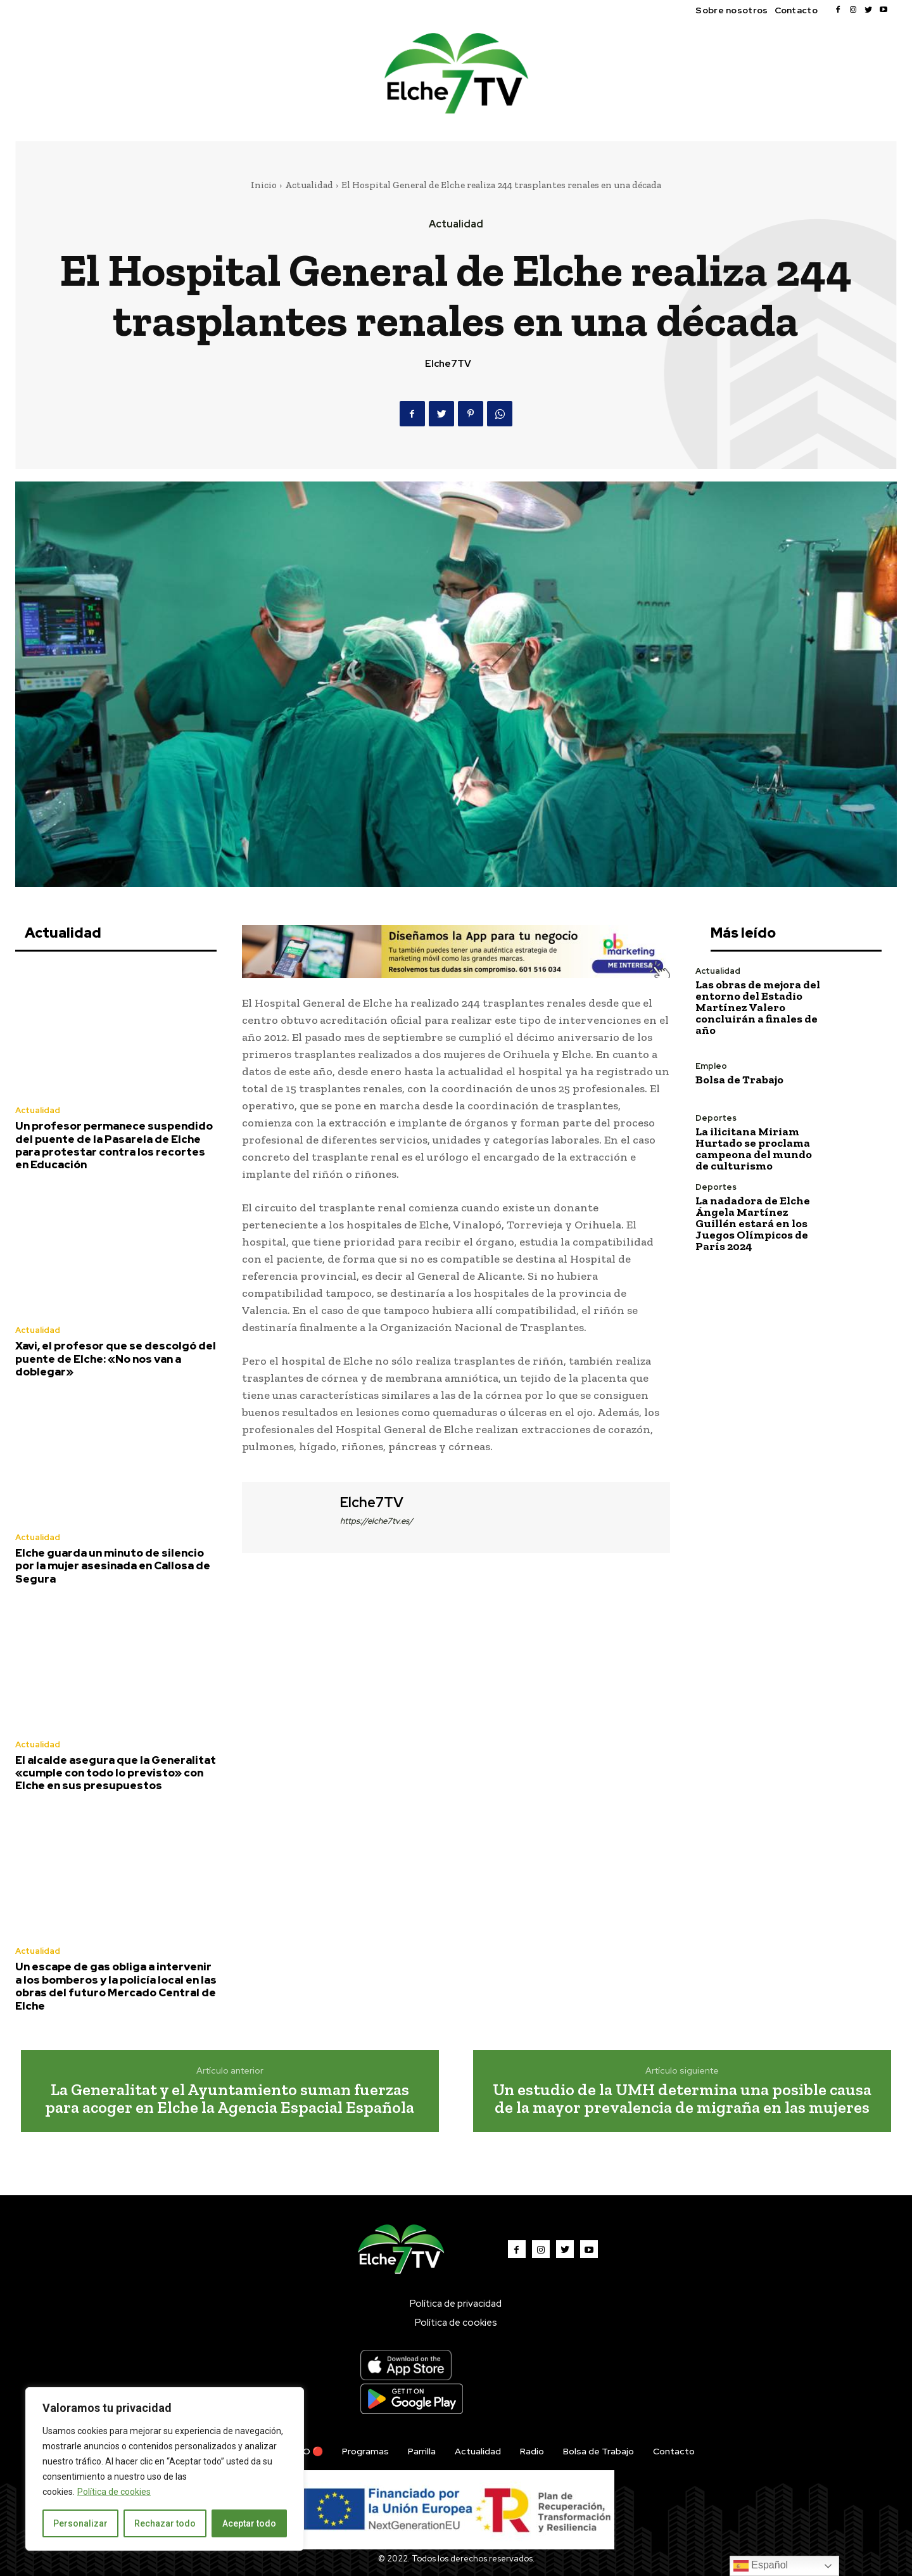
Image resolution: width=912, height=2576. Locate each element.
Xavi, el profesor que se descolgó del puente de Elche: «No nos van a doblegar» (115, 1359)
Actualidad (309, 185)
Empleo (711, 1066)
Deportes (716, 1118)
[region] (164, 2469)
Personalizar (80, 2523)
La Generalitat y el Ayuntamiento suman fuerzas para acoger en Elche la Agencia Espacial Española (229, 2098)
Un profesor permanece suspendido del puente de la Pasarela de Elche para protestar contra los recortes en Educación (114, 1145)
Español (760, 2565)
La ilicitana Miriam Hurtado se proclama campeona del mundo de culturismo (753, 1149)
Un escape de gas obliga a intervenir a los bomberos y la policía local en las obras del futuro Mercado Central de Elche (116, 1986)
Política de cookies (114, 2492)
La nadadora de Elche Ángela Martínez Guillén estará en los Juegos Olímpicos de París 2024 (752, 1223)
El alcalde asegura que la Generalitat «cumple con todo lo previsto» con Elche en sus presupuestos (115, 1773)
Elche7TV (448, 363)
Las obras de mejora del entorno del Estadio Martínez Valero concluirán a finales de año (757, 1007)
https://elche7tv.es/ (376, 1520)
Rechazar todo (165, 2523)
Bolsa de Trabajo (739, 1080)
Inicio (264, 185)
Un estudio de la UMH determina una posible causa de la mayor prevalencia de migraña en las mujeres (682, 2098)
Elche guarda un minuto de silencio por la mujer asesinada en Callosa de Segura (112, 1566)
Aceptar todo (249, 2523)
